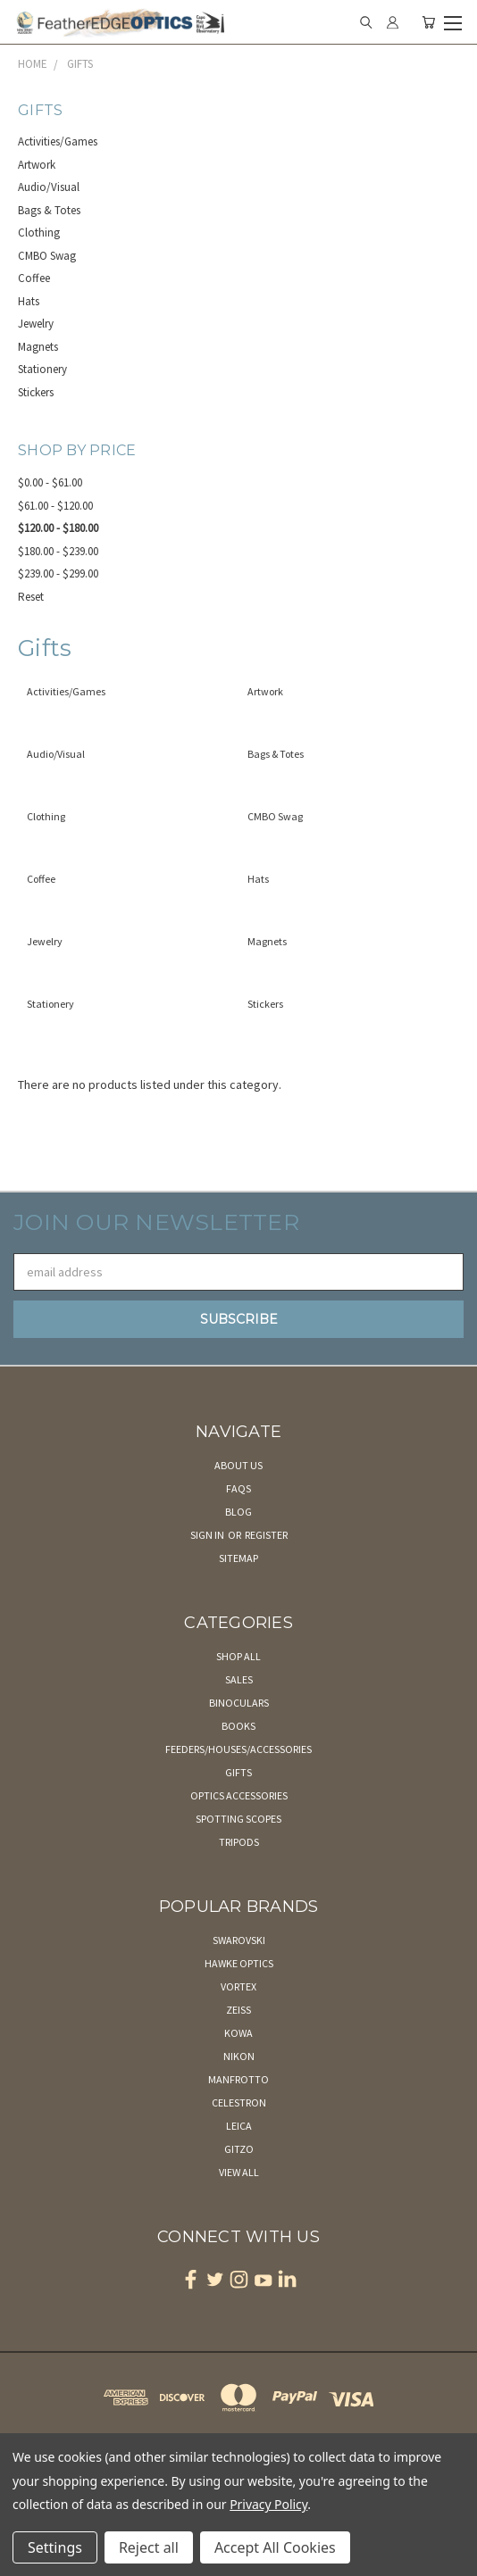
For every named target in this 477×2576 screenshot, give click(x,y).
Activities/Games (57, 141)
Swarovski (239, 1940)
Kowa (238, 2033)
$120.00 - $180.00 (58, 528)
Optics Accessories (239, 1795)
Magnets (38, 346)
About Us (238, 1465)
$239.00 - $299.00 (58, 573)
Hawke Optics (239, 1963)
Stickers (36, 392)
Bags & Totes (49, 210)
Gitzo (239, 2149)
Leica (239, 2125)
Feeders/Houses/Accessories (238, 1749)
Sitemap (238, 1558)
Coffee (34, 278)
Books (238, 1726)
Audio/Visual (49, 187)
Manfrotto (238, 2079)
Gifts (238, 1772)
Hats (28, 301)
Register (266, 1534)
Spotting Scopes (238, 1818)
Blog (238, 1511)
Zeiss (238, 2009)
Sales (239, 1679)
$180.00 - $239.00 (58, 551)
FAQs (238, 1488)
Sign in (208, 1534)
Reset (31, 596)
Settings (55, 2547)
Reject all (149, 2547)
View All (239, 2172)
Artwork (36, 164)
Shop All (238, 1656)
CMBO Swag (47, 255)
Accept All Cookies (275, 2547)
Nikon (239, 2056)
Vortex (238, 1986)
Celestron (239, 2102)
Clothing (39, 232)
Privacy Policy (268, 2504)
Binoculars (239, 1702)
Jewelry (36, 323)
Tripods (239, 1842)
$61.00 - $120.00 (55, 505)
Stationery (42, 369)
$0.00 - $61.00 (50, 482)
